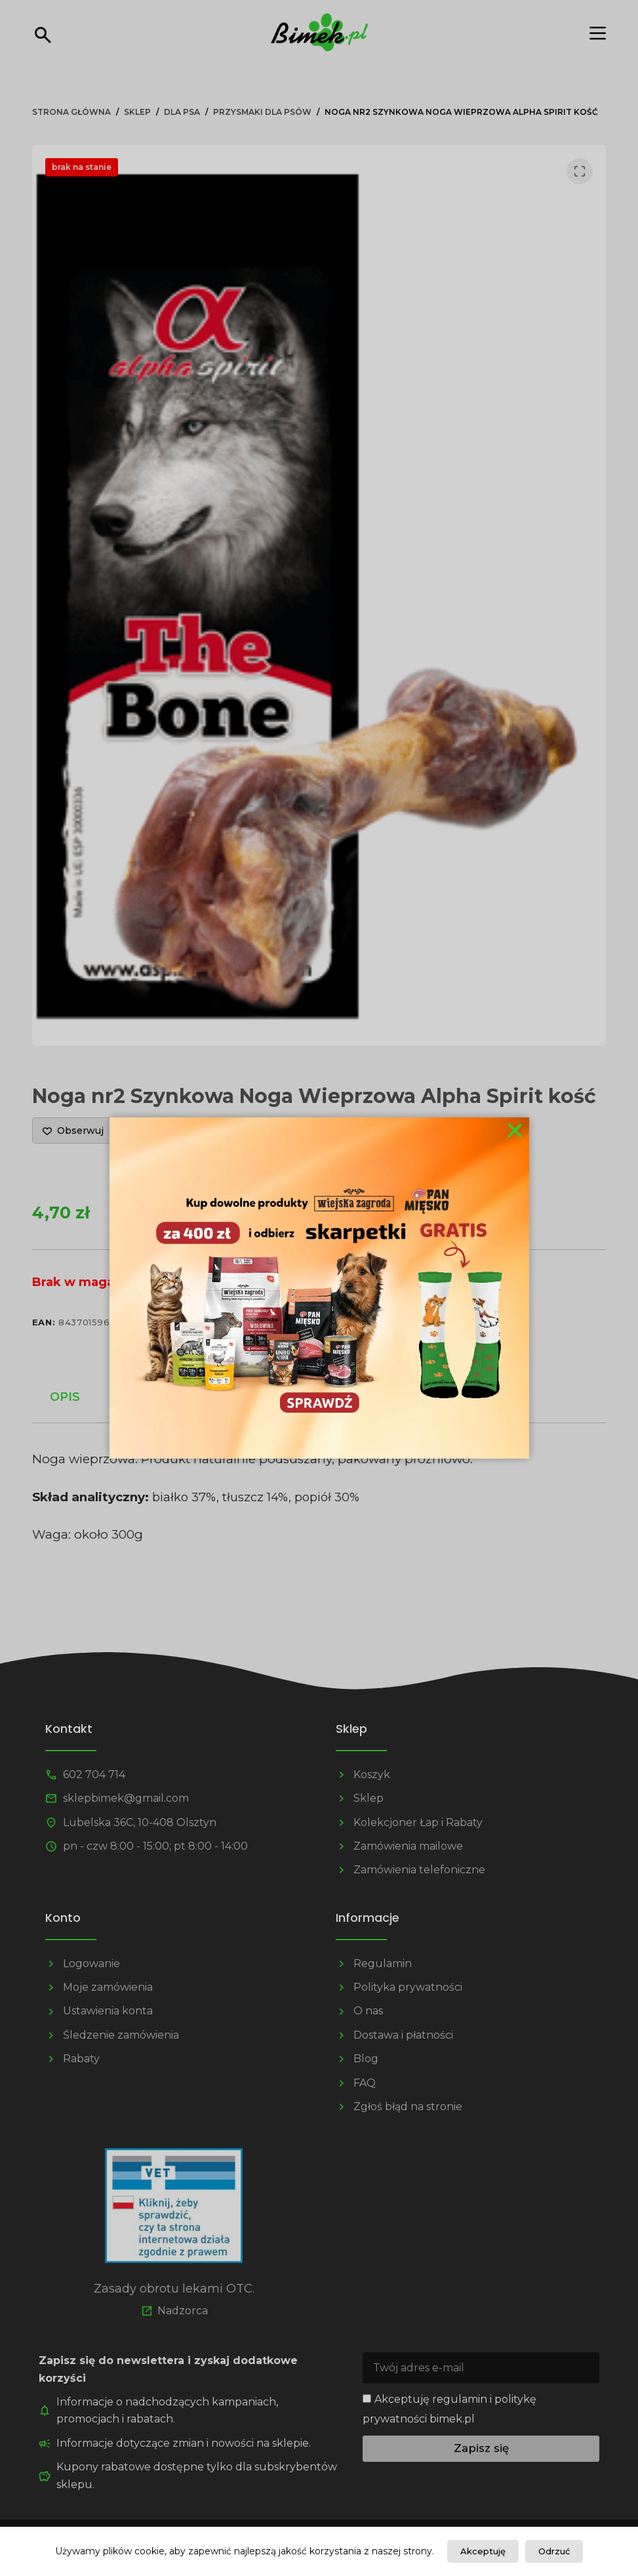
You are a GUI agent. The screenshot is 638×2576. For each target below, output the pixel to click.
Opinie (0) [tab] (355, 1397)
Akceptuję (483, 2551)
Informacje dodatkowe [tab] (201, 1397)
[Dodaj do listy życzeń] (73, 1130)
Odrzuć (554, 2551)
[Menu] (597, 33)
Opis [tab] (65, 1397)
